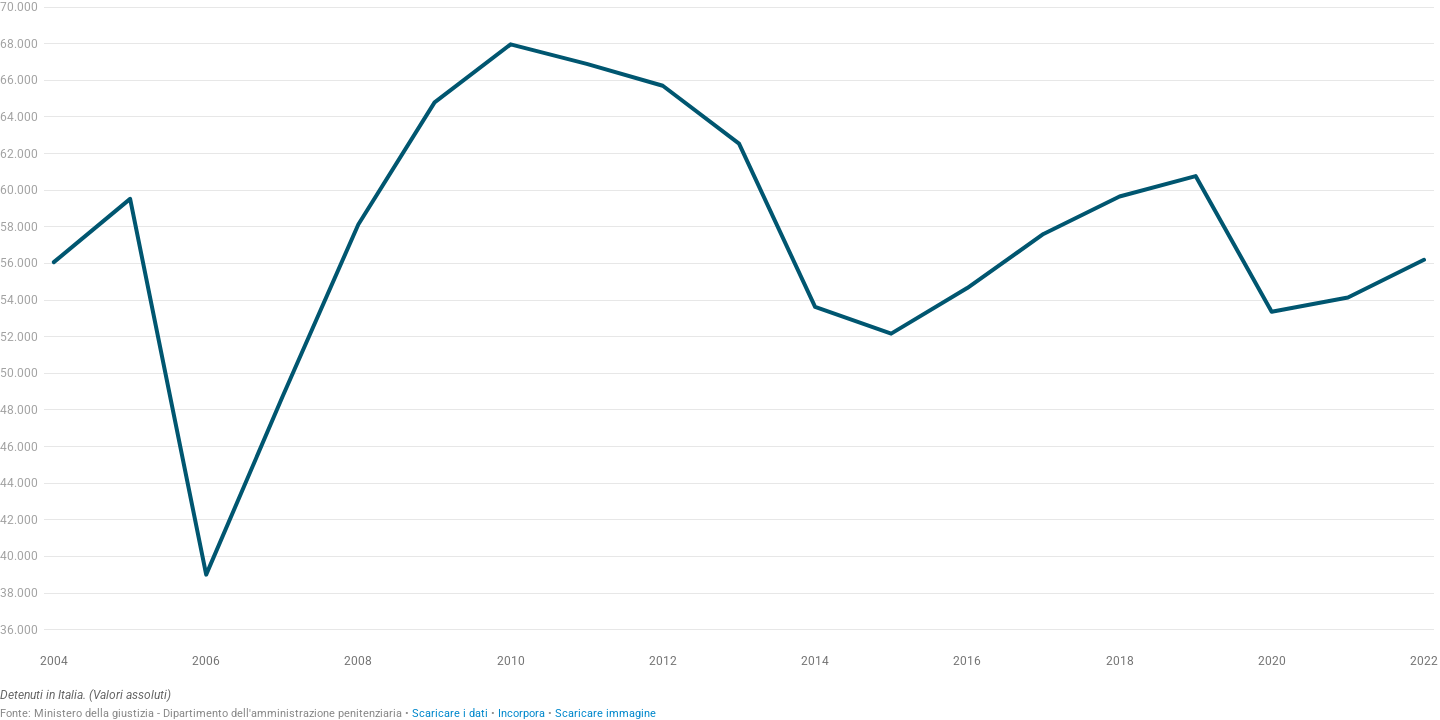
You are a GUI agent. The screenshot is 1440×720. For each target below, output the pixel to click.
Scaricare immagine (605, 713)
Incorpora (521, 713)
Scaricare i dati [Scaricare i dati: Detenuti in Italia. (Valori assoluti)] (450, 713)
